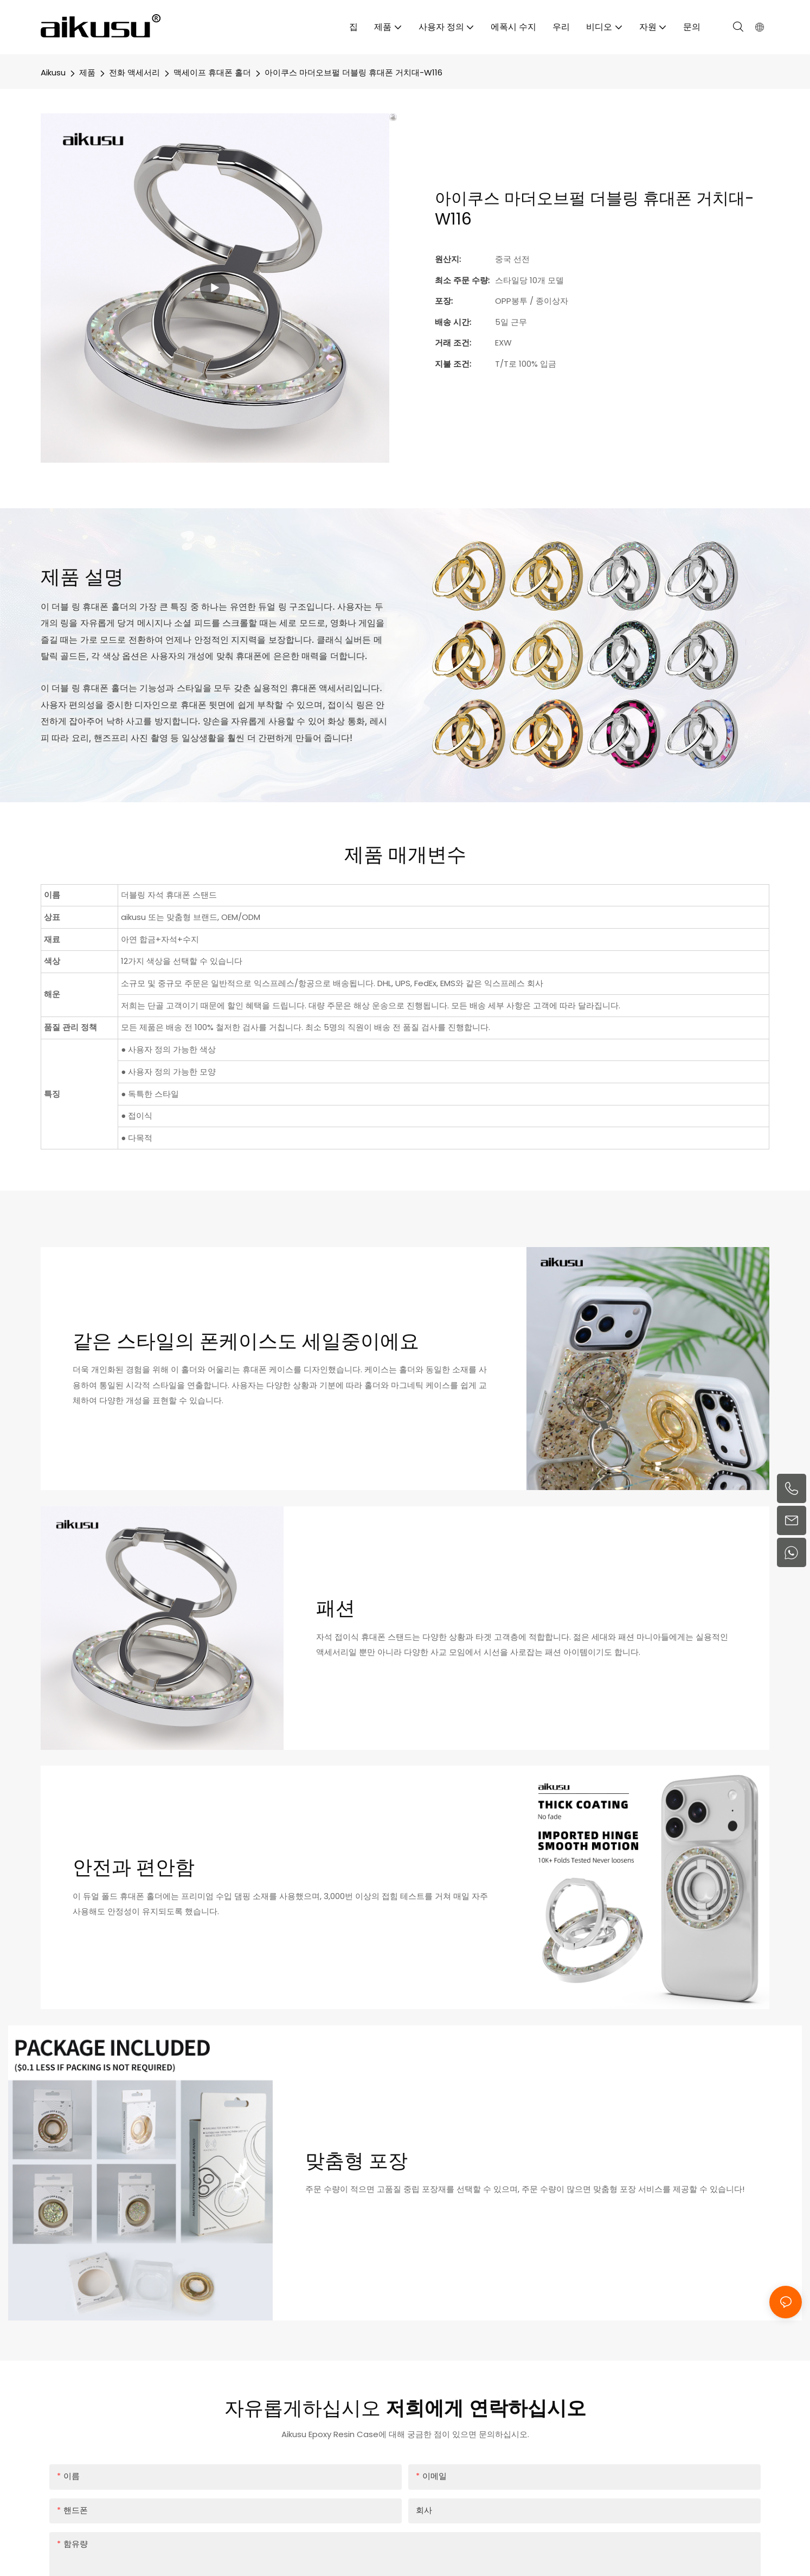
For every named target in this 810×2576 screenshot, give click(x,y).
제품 (87, 72)
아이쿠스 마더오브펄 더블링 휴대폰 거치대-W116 (353, 72)
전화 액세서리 (134, 72)
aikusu (53, 72)
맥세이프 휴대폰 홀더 (212, 72)
